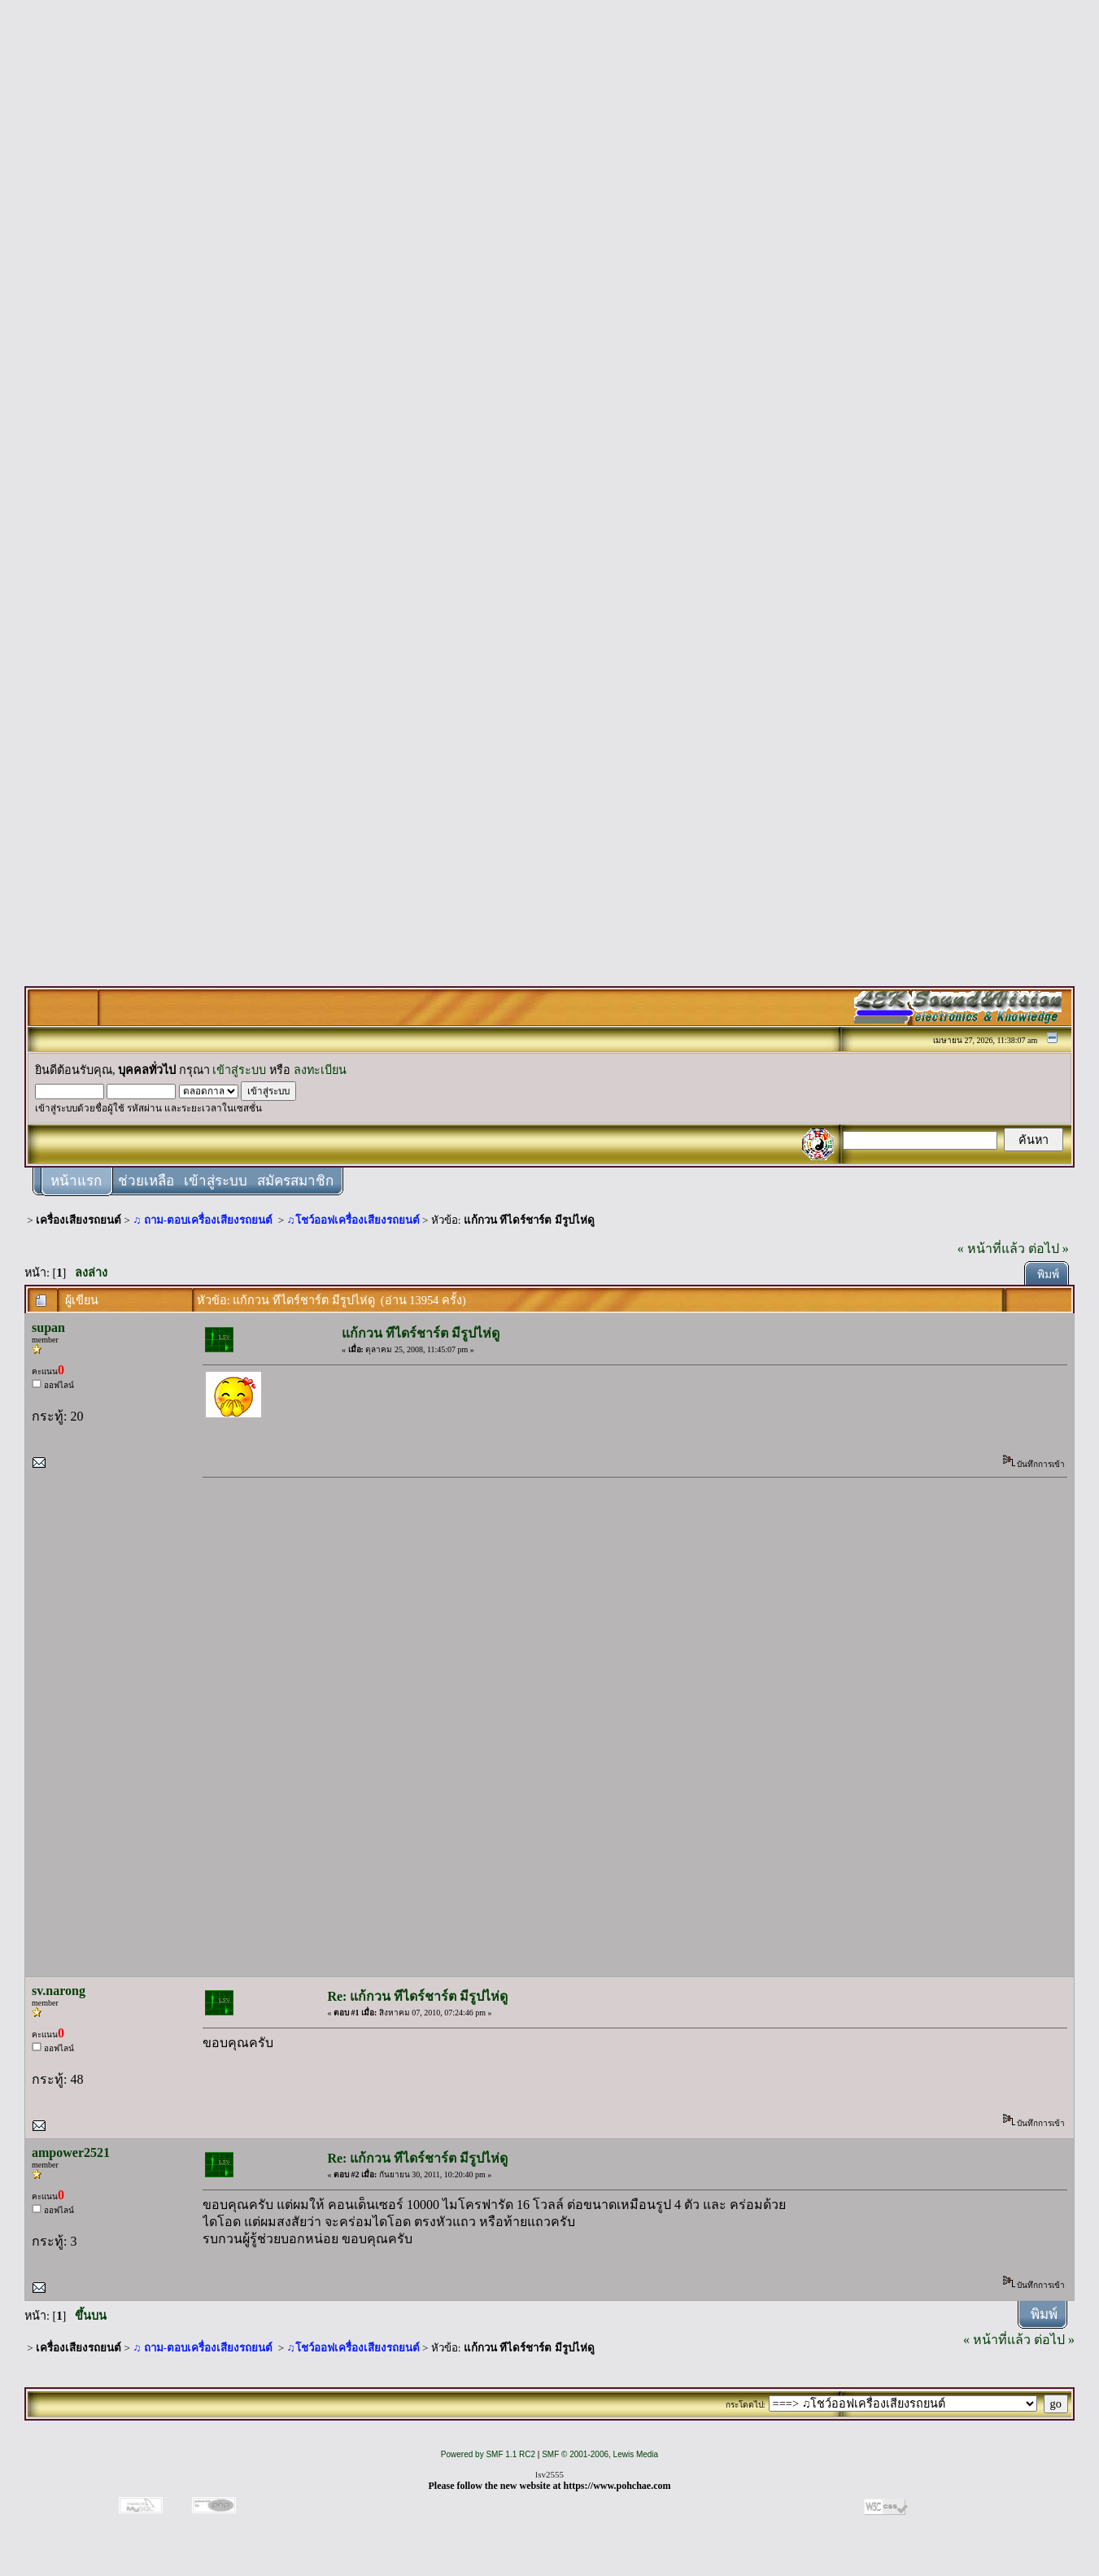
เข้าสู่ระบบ (239, 1069)
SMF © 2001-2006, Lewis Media (600, 2454)
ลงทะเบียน (320, 1069)
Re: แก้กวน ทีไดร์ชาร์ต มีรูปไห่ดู (417, 1996)
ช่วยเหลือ (146, 1181)
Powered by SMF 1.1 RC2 (488, 2454)
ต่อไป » (1048, 1248)
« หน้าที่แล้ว (991, 1248)
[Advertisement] (550, 254)
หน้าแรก (76, 1181)
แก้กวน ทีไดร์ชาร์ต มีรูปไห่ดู (529, 1220)
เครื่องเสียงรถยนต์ (78, 1220)
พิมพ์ (1048, 1274)
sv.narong (58, 1990)
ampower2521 (71, 2152)
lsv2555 (549, 2474)
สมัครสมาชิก (295, 1181)
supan (48, 1327)
